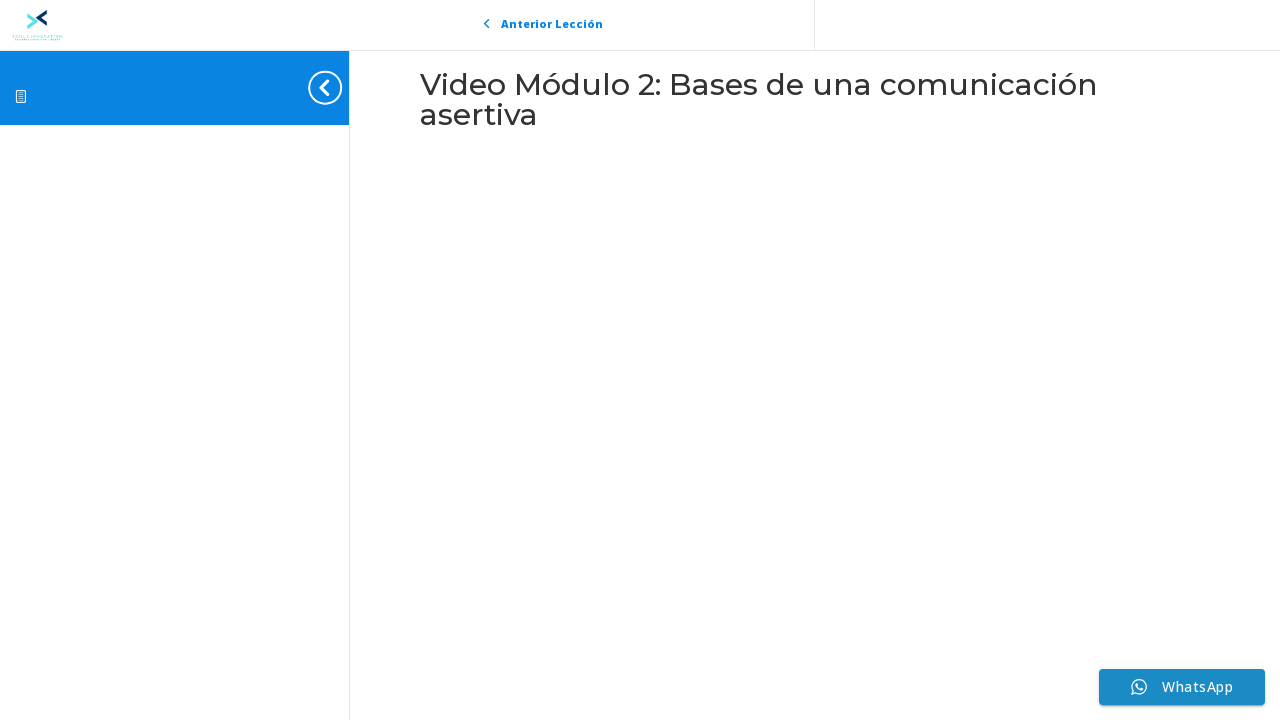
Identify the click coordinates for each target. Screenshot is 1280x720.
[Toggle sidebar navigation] (343, 87)
